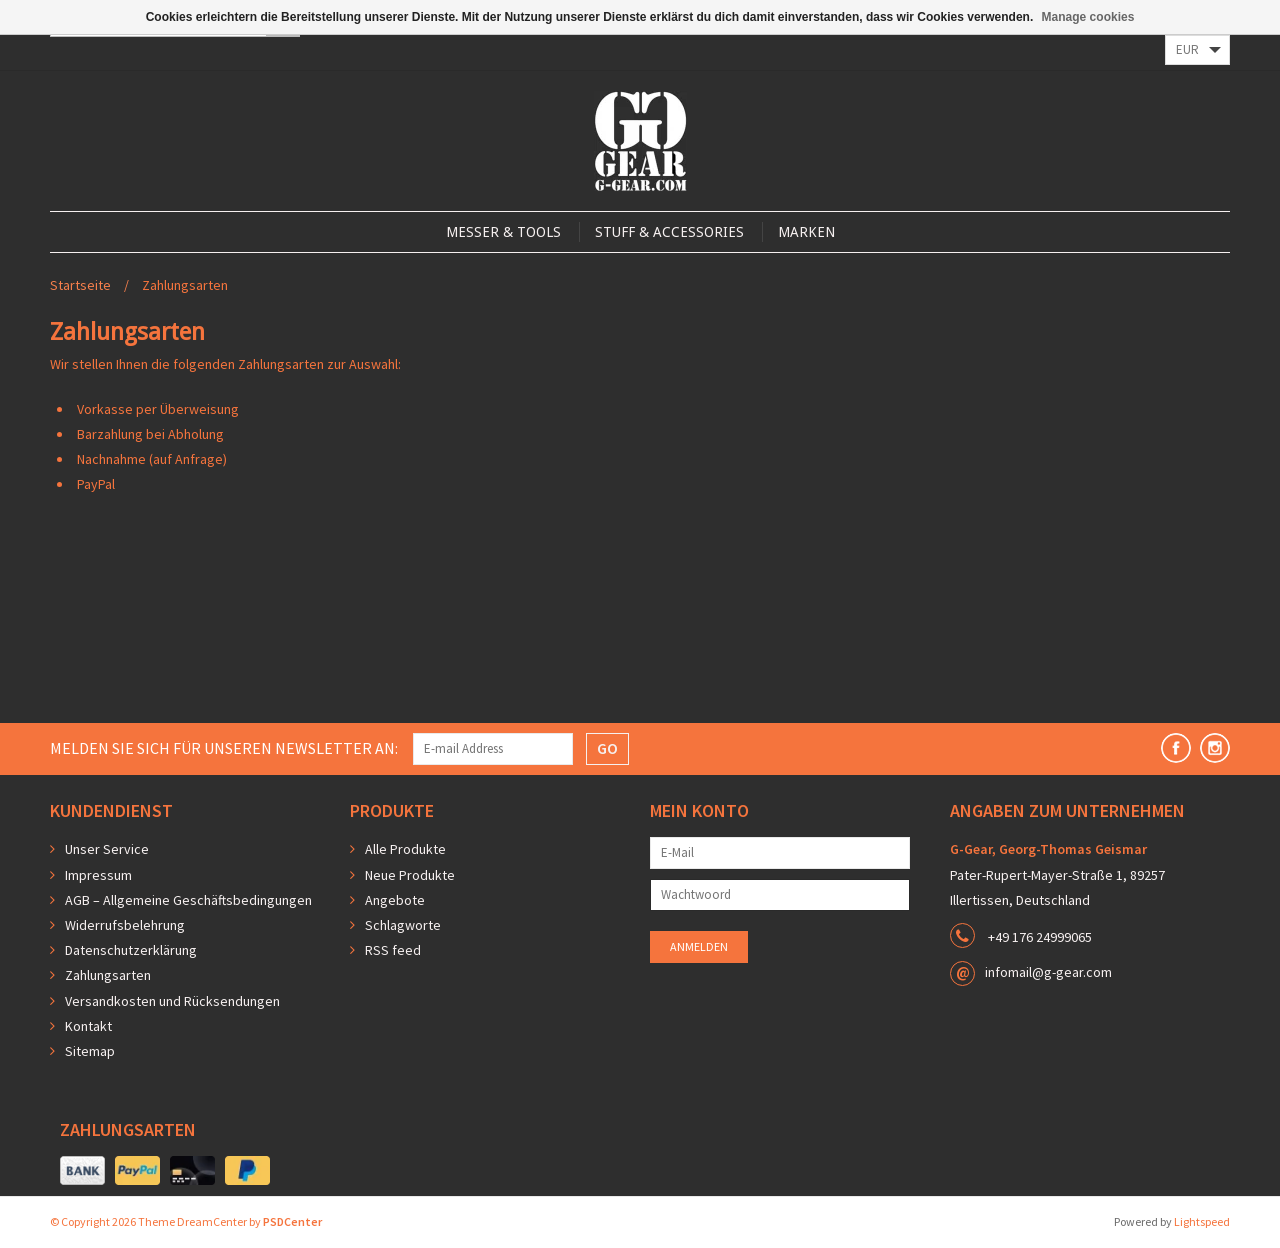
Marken (806, 232)
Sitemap (90, 1051)
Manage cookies (1088, 17)
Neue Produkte (410, 875)
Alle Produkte (405, 849)
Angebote (395, 900)
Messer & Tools (503, 232)
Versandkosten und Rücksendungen (172, 1001)
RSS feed (393, 950)
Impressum (98, 875)
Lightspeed (1202, 1221)
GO (607, 748)
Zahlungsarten (185, 285)
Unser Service (107, 849)
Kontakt (88, 1026)
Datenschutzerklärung (131, 950)
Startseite (80, 285)
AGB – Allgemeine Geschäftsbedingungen (188, 900)
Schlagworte (403, 925)
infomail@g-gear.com (1048, 972)
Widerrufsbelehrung (125, 925)
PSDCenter (292, 1221)
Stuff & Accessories (669, 232)
